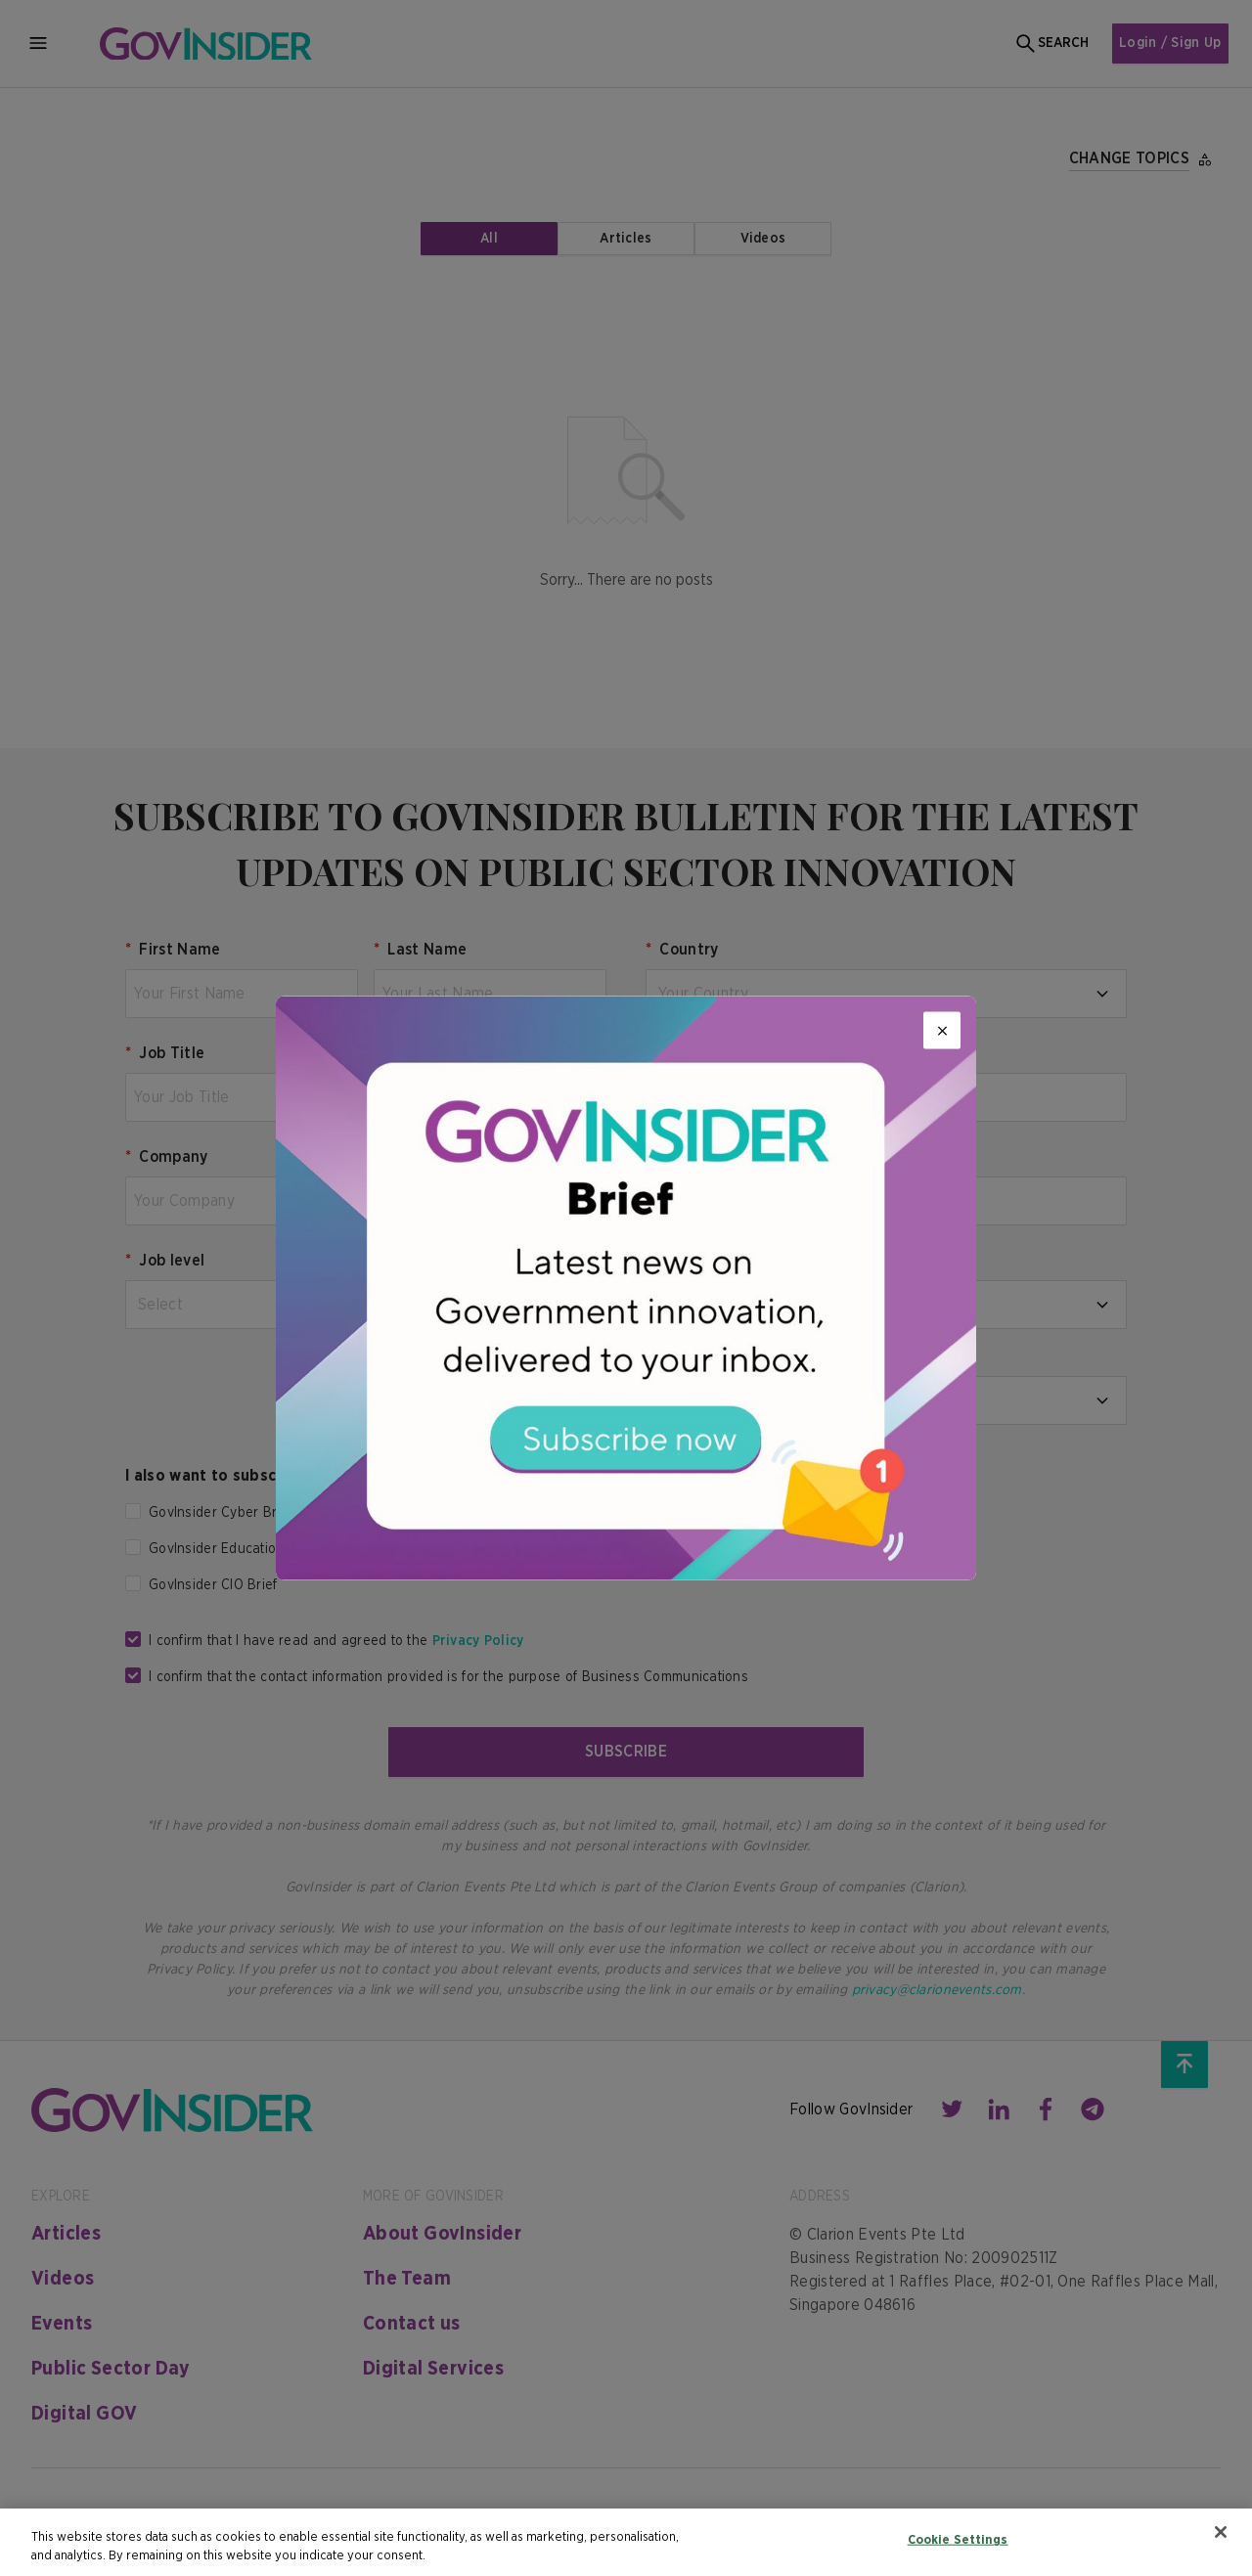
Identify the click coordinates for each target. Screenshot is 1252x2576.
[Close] (942, 1030)
